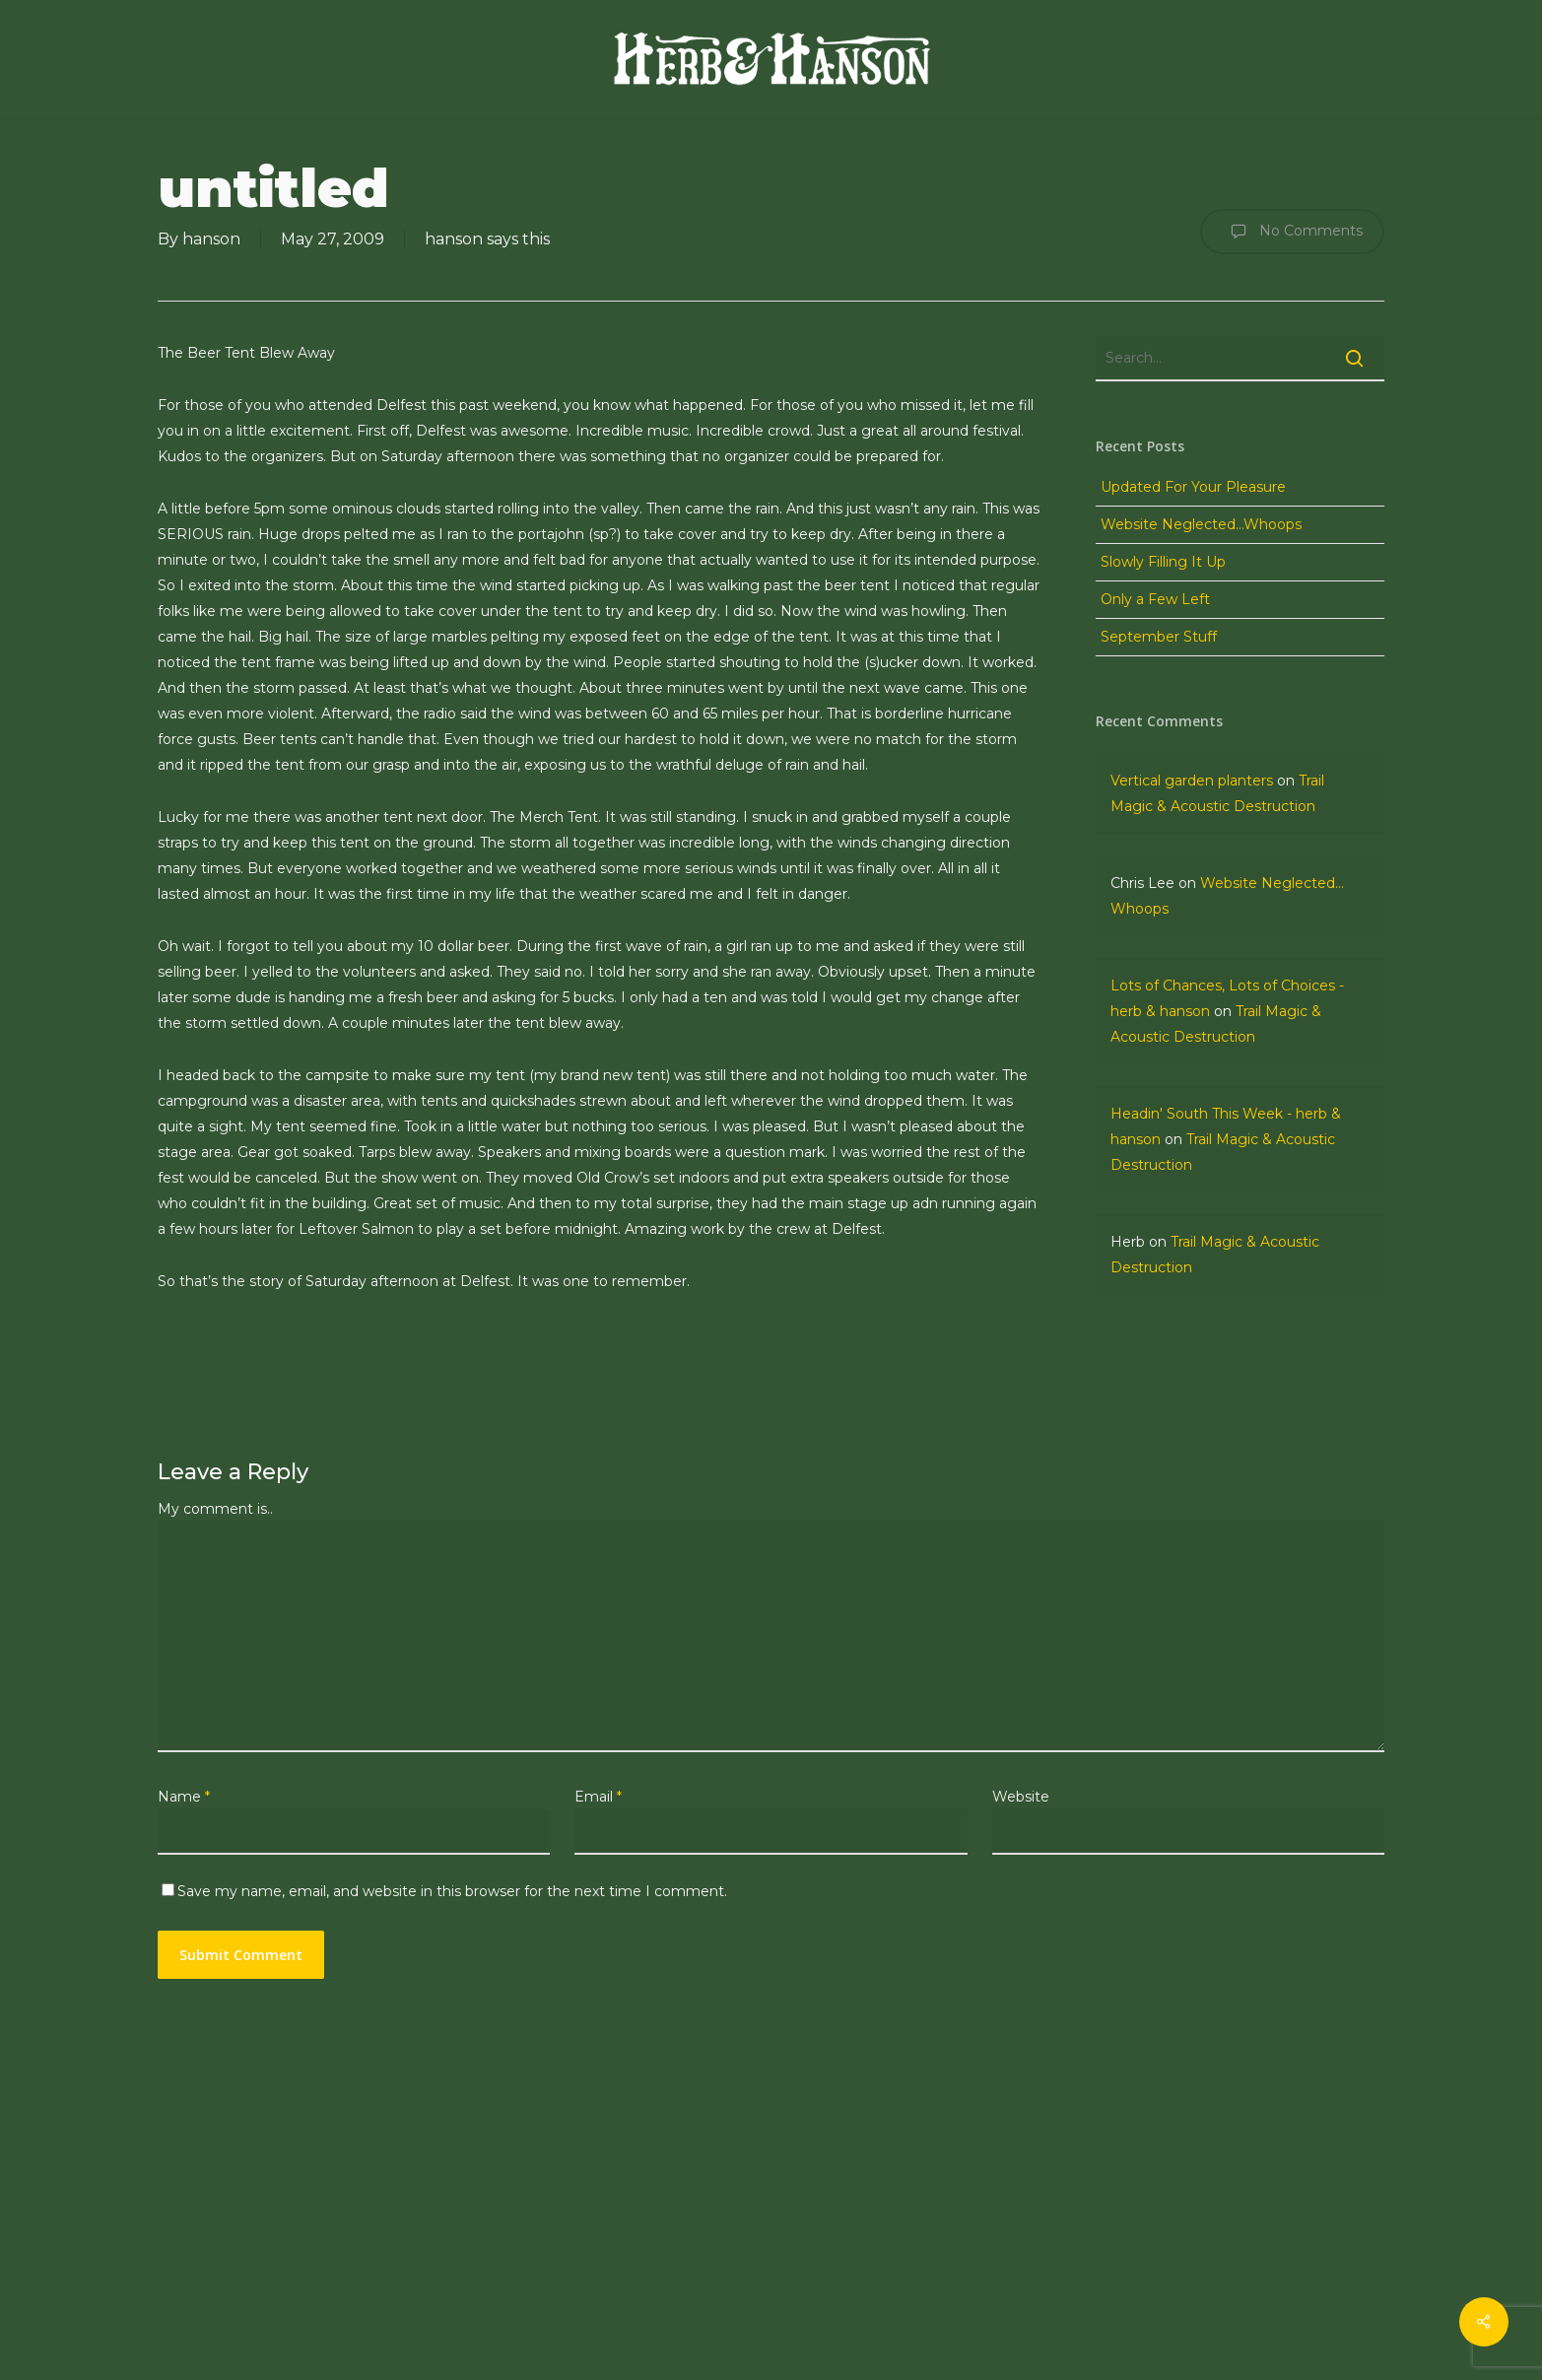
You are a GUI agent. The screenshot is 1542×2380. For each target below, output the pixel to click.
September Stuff (1159, 637)
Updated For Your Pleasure (1193, 487)
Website (1020, 1796)
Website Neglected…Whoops (1201, 524)
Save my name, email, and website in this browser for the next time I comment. (452, 1891)
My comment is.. (215, 1509)
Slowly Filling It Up (1163, 562)
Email (598, 1796)
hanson (211, 239)
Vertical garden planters (1191, 780)
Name (184, 1796)
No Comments (1292, 231)
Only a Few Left (1155, 599)
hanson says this (487, 239)
